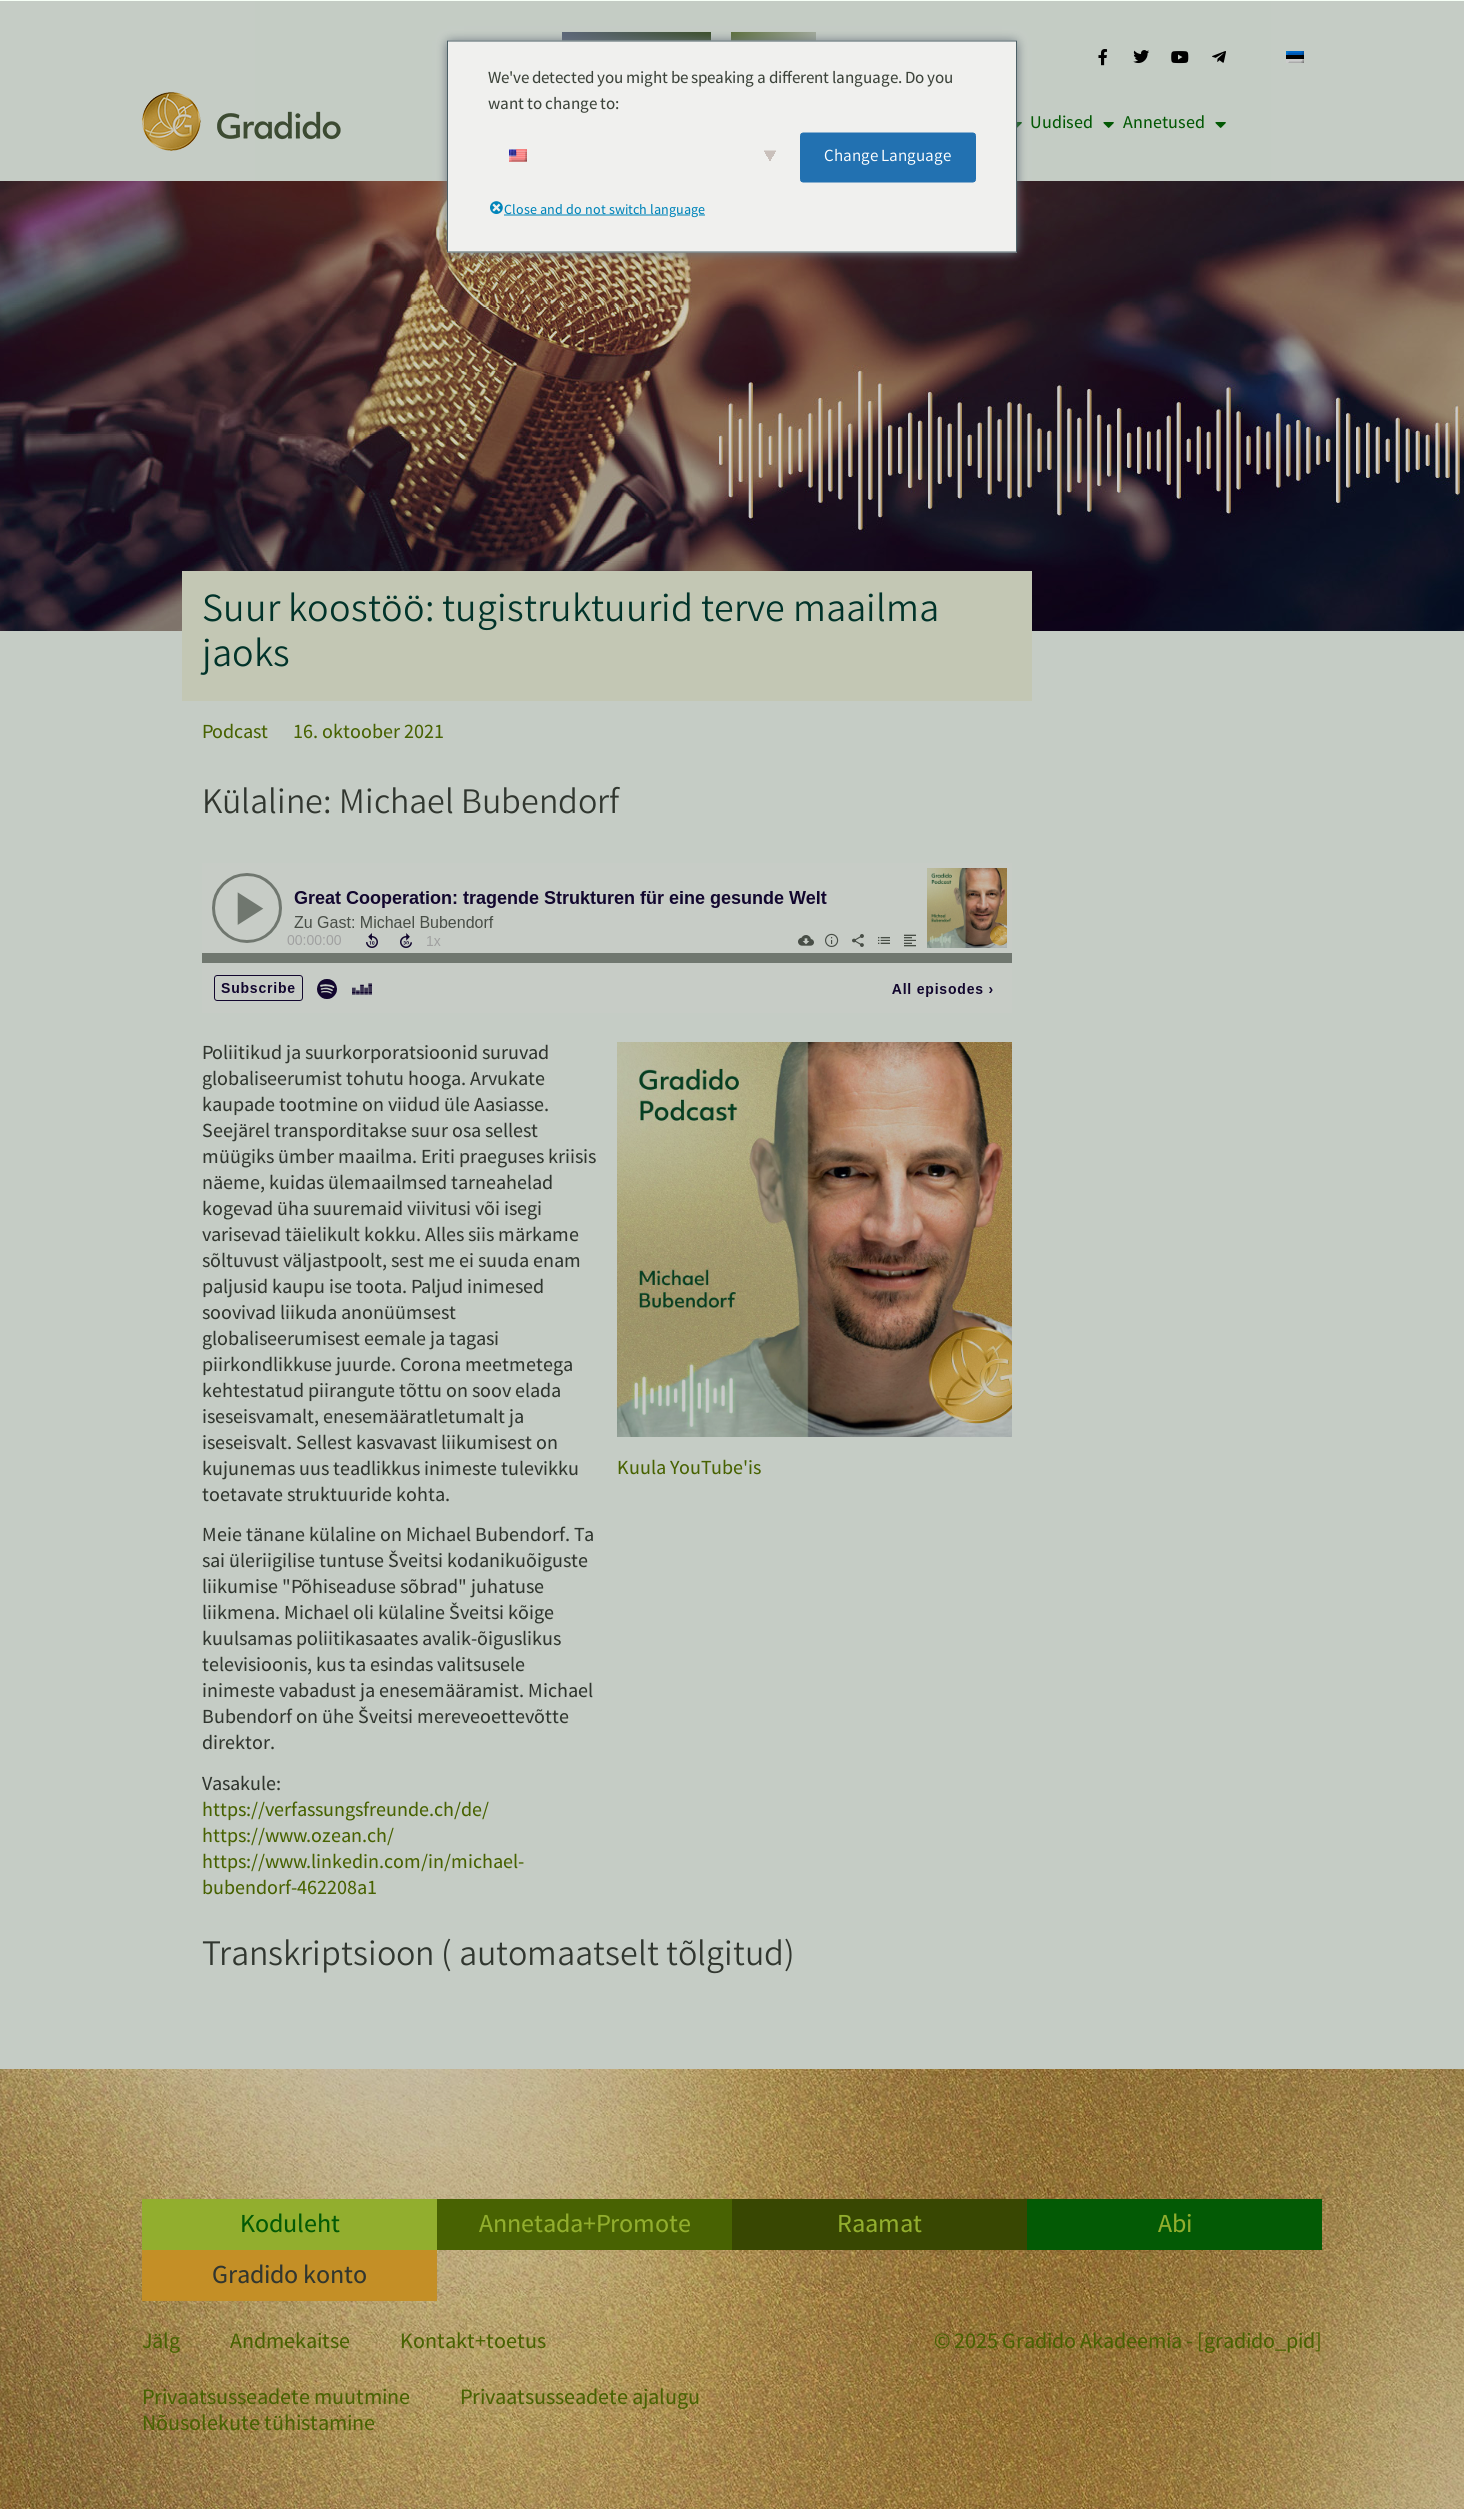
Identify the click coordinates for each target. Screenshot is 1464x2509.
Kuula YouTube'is (689, 1469)
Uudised (1072, 124)
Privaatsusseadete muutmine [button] (276, 2399)
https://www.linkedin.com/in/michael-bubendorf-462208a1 (363, 1876)
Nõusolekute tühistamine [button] (258, 2425)
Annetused (1174, 124)
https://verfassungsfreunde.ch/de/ (345, 1811)
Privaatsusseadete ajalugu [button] (580, 2399)
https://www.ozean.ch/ (298, 1837)
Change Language (887, 156)
